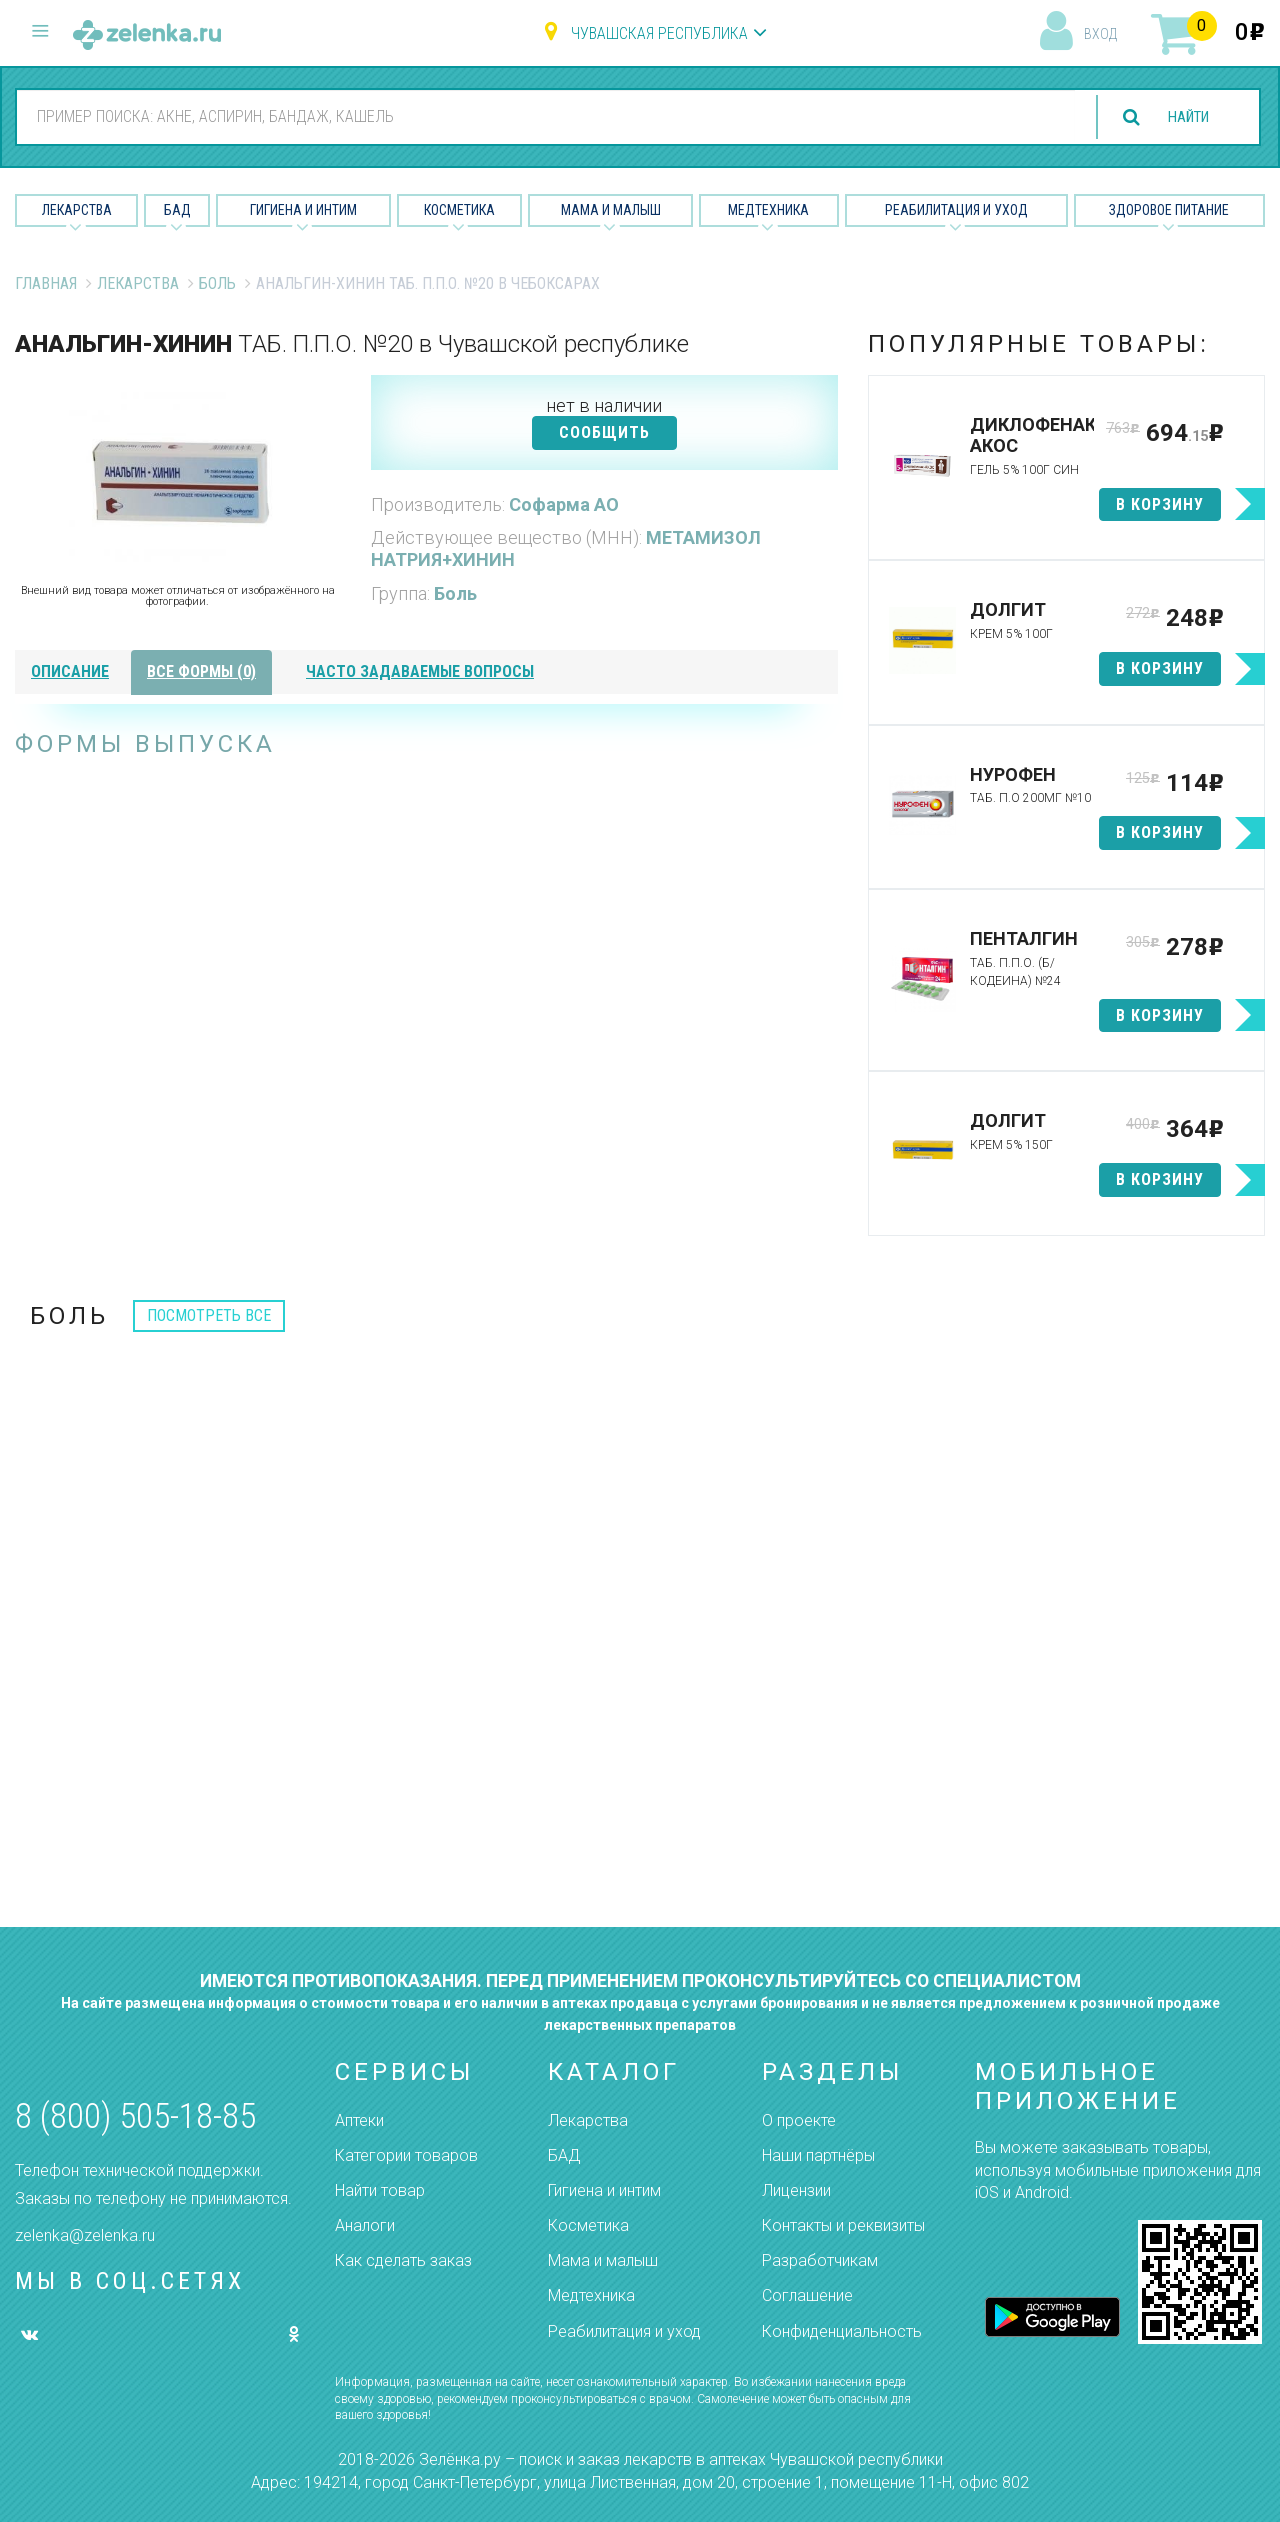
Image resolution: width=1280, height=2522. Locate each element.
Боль (217, 283)
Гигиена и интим (604, 2190)
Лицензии (796, 2190)
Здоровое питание (1169, 210)
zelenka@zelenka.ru (85, 2235)
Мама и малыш (611, 210)
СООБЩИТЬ (604, 432)
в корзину (1160, 504)
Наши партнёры (818, 2155)
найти (1182, 117)
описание (70, 671)
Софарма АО (564, 504)
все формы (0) (201, 671)
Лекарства (77, 210)
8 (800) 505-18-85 (135, 2116)
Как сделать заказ (403, 2260)
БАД (177, 210)
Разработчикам (820, 2260)
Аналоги (365, 2225)
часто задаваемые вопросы (420, 671)
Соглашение (807, 2295)
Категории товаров (406, 2155)
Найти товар (380, 2190)
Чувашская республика (659, 33)
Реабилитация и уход (956, 210)
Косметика (459, 210)
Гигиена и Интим (303, 210)
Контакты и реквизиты (843, 2225)
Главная (46, 283)
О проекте (799, 2120)
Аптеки (359, 2120)
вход (1100, 34)
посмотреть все (209, 1315)
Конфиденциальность (842, 2331)
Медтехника (768, 210)
